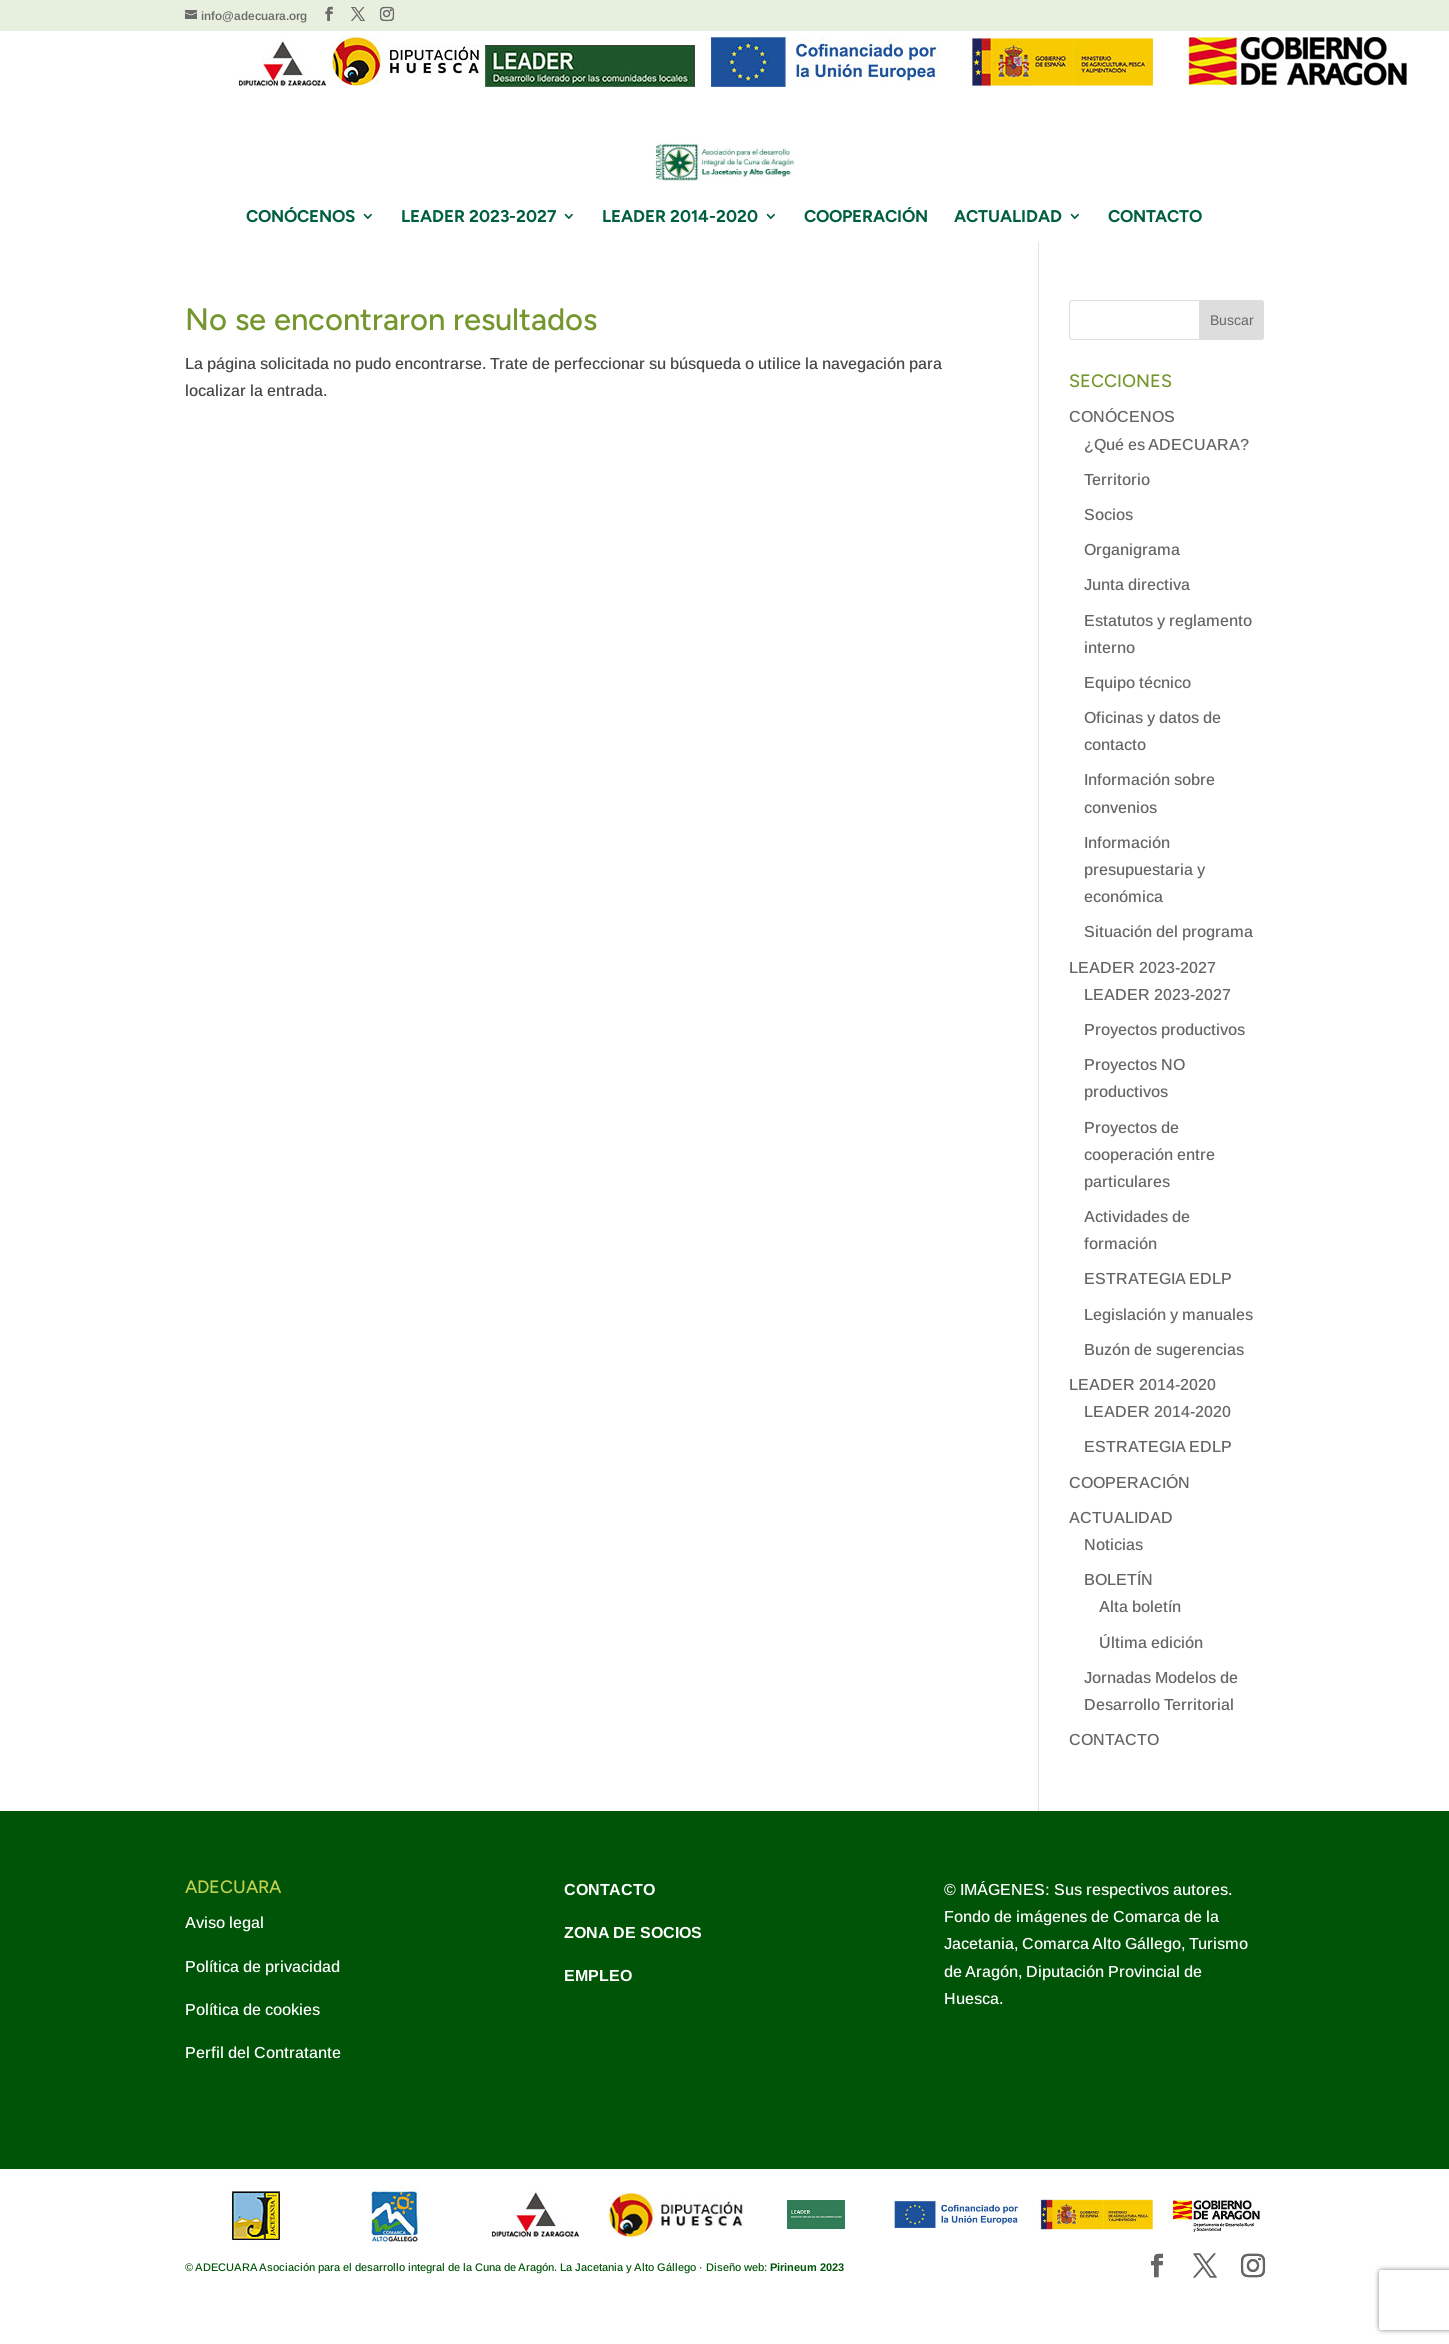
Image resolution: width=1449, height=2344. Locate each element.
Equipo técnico (1137, 682)
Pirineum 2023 (807, 2267)
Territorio (1117, 479)
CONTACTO (1155, 217)
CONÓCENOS (300, 217)
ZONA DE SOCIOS (633, 1932)
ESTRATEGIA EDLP (1158, 1278)
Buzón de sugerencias (1164, 1349)
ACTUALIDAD (1008, 217)
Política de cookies (252, 2009)
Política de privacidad (262, 1966)
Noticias (1113, 1544)
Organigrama (1132, 549)
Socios (1108, 514)
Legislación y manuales (1168, 1314)
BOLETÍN (1118, 1579)
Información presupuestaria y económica (1144, 869)
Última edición (1151, 1642)
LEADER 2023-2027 (478, 217)
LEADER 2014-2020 (680, 217)
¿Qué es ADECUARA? (1166, 444)
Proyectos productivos (1164, 1029)
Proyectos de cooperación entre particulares (1149, 1154)
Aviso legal (224, 1922)
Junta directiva (1137, 584)
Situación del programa (1168, 931)
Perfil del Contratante (263, 2052)
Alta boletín (1140, 1606)
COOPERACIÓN (866, 217)
